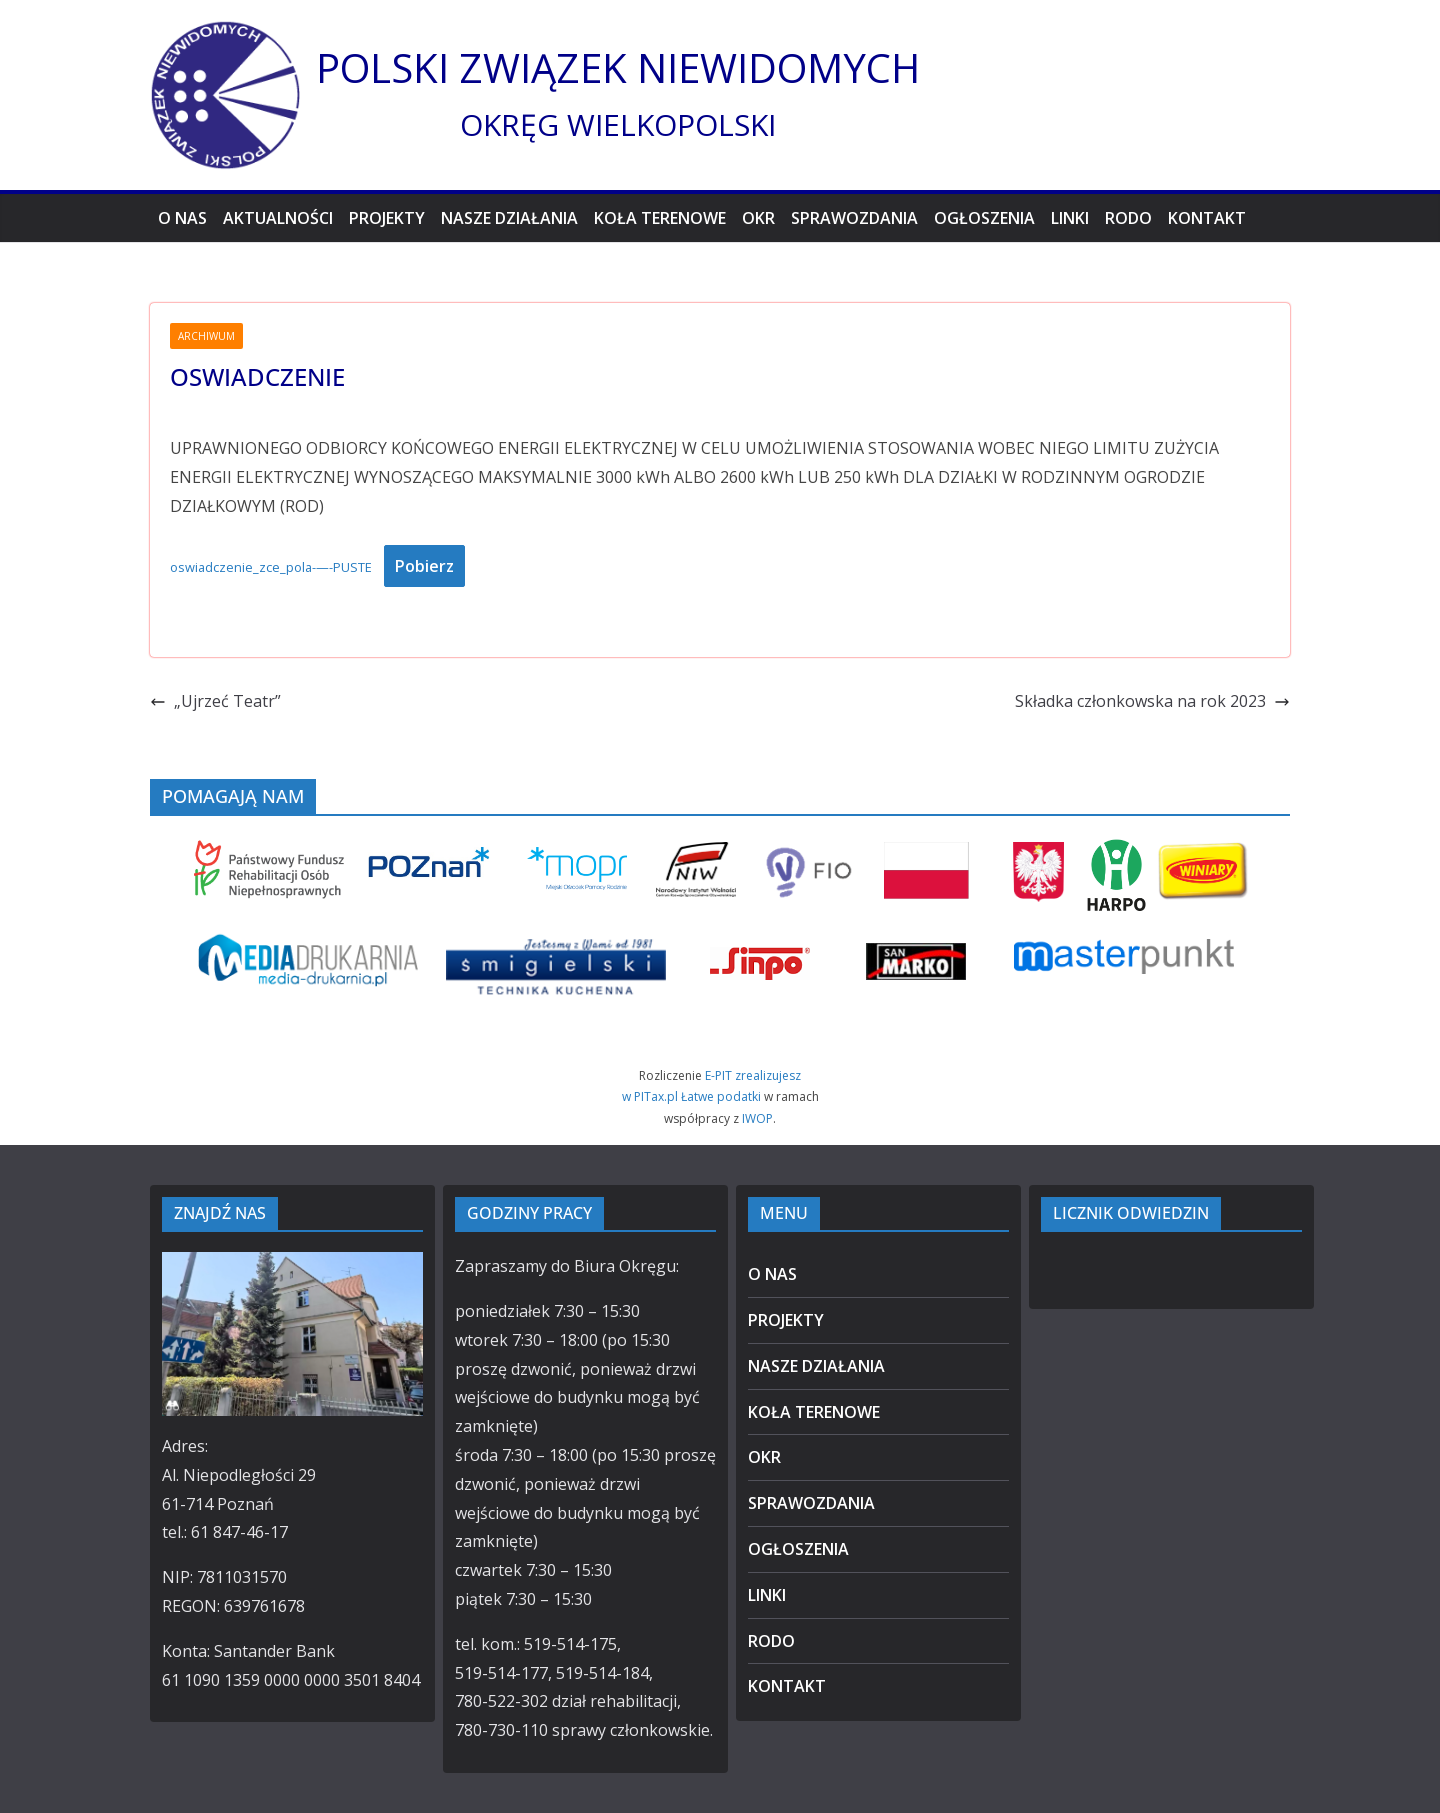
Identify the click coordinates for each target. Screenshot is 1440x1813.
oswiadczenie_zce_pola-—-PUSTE (271, 567)
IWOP (757, 1118)
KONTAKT (1207, 218)
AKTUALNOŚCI (278, 218)
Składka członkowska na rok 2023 (1152, 701)
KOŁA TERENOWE (660, 218)
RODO (1128, 218)
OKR (758, 218)
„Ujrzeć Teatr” (215, 701)
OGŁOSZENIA (984, 218)
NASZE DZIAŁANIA (509, 218)
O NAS (182, 218)
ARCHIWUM (206, 336)
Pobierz (424, 566)
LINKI (1070, 218)
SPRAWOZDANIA (854, 218)
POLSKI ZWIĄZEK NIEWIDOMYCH (618, 67)
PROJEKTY (387, 218)
